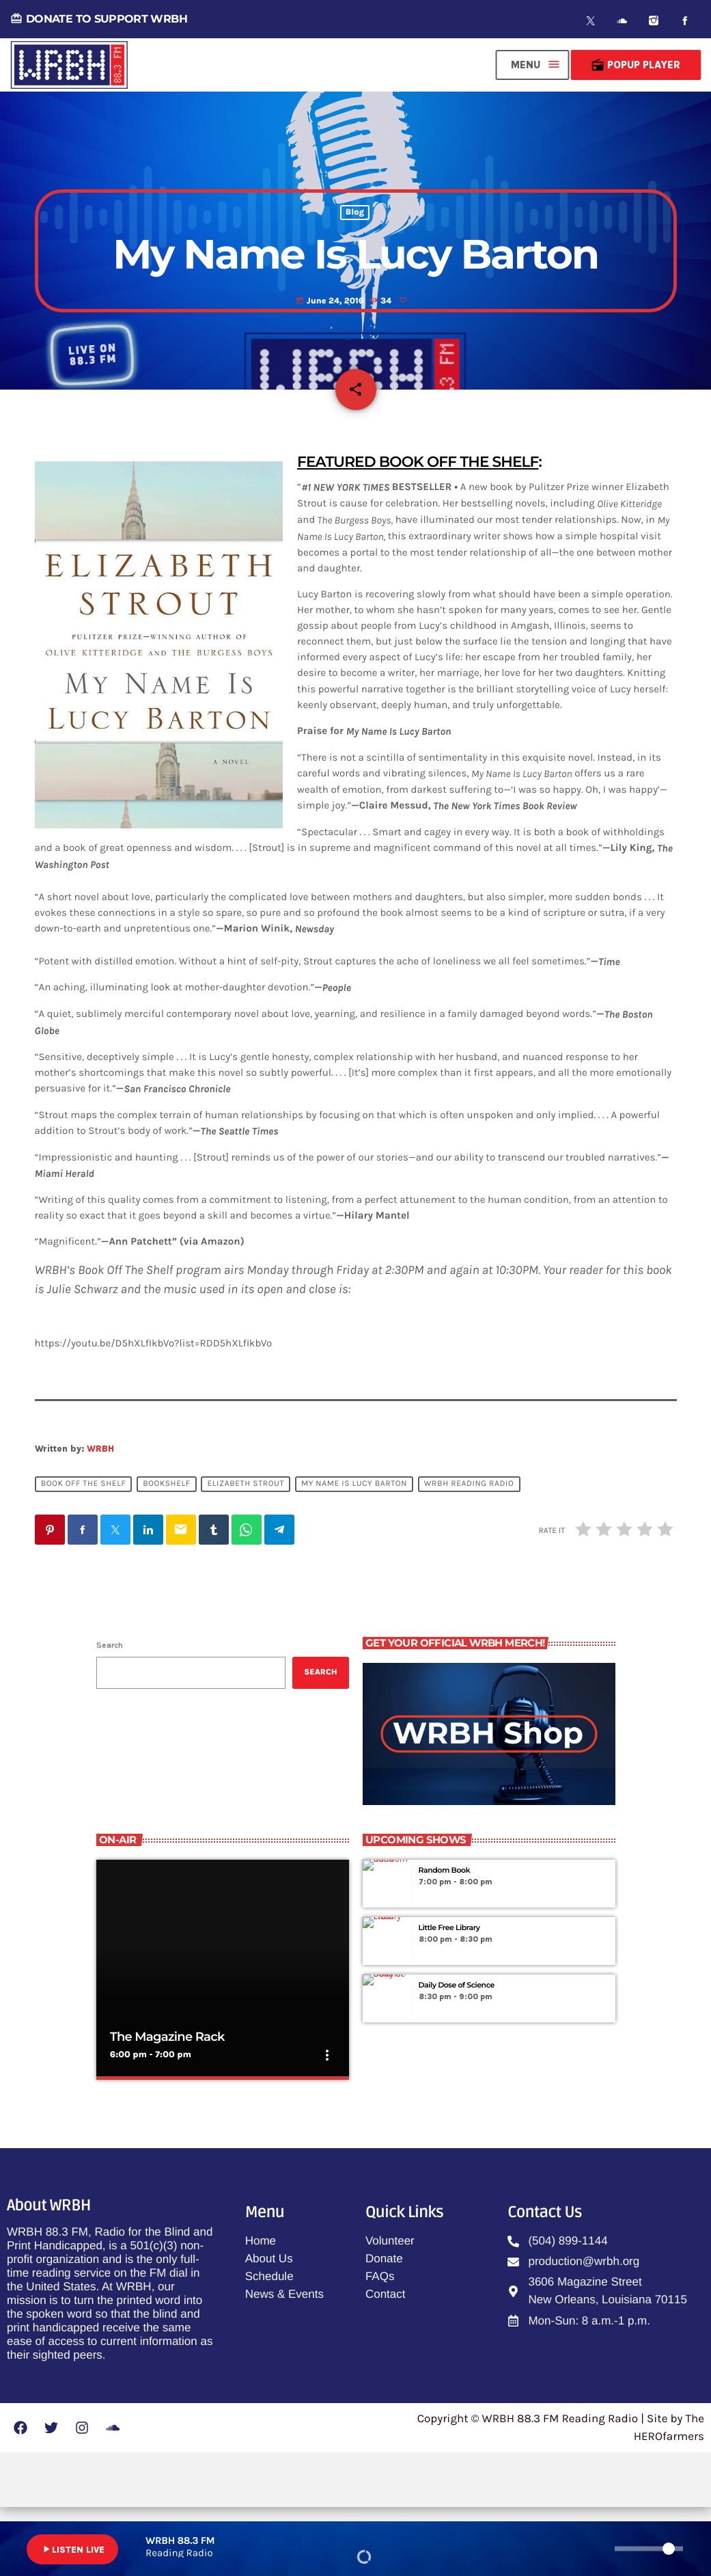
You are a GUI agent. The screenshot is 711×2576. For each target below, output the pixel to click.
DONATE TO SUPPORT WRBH (98, 19)
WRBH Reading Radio (469, 1553)
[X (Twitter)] (590, 20)
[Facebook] (685, 20)
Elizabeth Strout (246, 1553)
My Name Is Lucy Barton (354, 1553)
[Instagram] (653, 20)
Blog (355, 255)
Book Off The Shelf (83, 1553)
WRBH (100, 1517)
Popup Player (635, 65)
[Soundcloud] (622, 20)
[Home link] (69, 65)
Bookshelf (167, 1553)
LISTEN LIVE (72, 2549)
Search (109, 1713)
